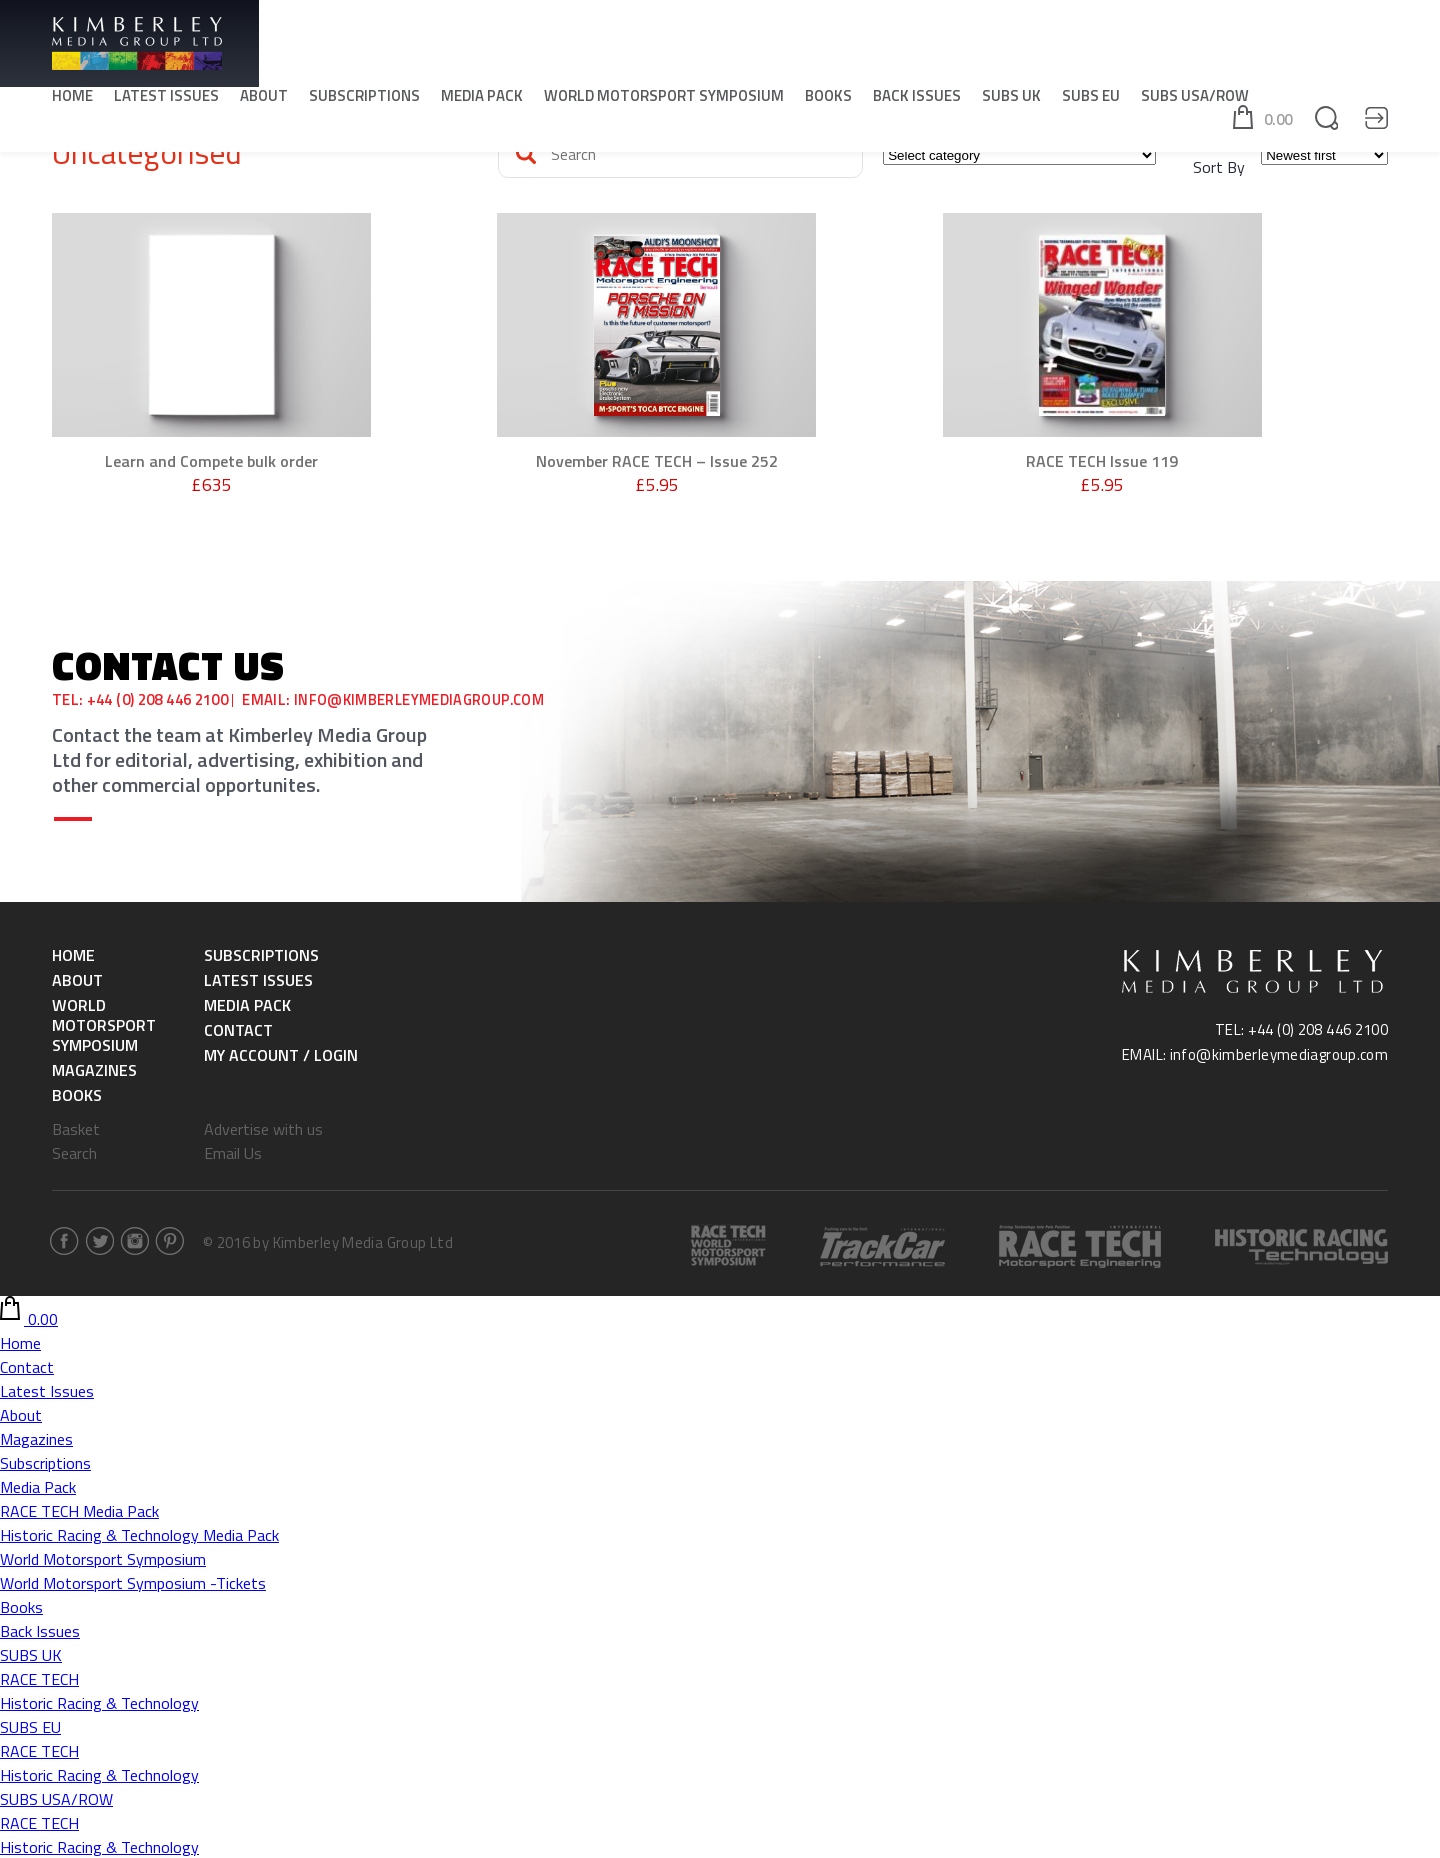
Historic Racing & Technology (99, 1702)
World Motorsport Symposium (664, 100)
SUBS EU (1091, 100)
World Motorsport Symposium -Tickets (133, 1582)
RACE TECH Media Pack (79, 1510)
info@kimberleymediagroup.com (424, 699)
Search (74, 1152)
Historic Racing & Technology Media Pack (139, 1534)
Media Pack (482, 100)
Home (72, 100)
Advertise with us (263, 1128)
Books (828, 100)
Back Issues (917, 100)
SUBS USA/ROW (1195, 100)
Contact (238, 1029)
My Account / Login (281, 1054)
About (264, 100)
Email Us (233, 1152)
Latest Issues (166, 100)
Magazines (94, 1069)
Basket (76, 1128)
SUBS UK (1011, 100)
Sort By (1219, 167)
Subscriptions (364, 100)
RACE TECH (39, 1678)
